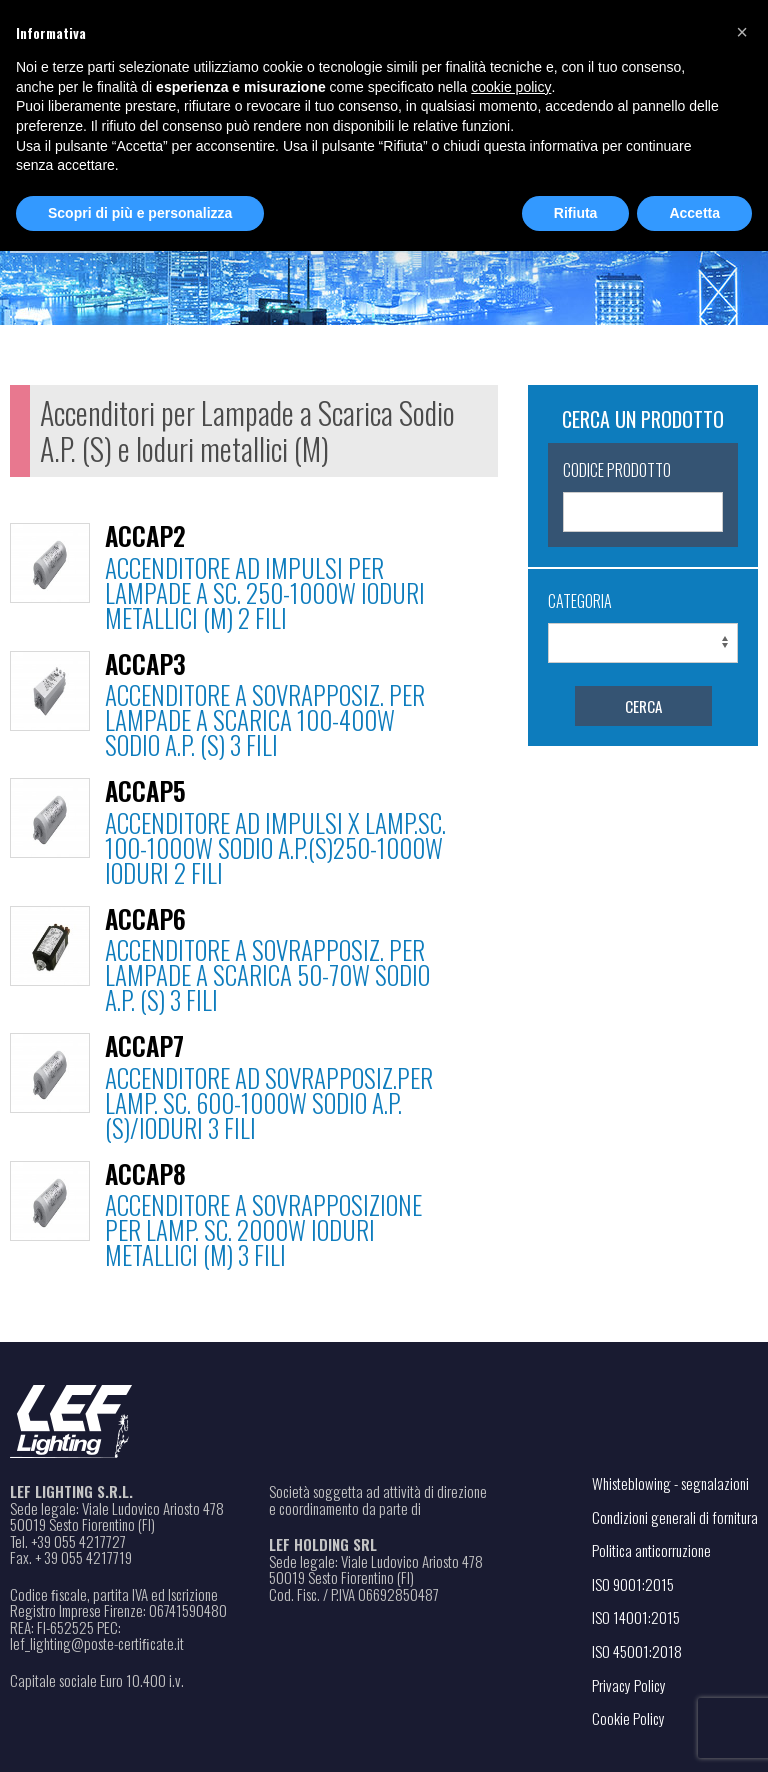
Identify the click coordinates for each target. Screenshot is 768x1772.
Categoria (580, 601)
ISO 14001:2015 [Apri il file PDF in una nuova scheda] (636, 1617)
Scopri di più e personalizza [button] (140, 213)
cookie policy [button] (511, 87)
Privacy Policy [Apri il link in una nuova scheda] (629, 1685)
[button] (742, 32)
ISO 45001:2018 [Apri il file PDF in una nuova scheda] (637, 1651)
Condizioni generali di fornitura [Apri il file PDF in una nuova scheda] (675, 1517)
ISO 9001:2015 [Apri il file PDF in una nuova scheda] (633, 1584)
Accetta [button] (694, 213)
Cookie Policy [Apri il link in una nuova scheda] (628, 1718)
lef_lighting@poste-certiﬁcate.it (97, 1643)
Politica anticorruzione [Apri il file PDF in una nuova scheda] (651, 1550)
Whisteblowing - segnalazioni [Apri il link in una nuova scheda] (670, 1483)
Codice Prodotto (617, 470)
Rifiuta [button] (576, 213)
